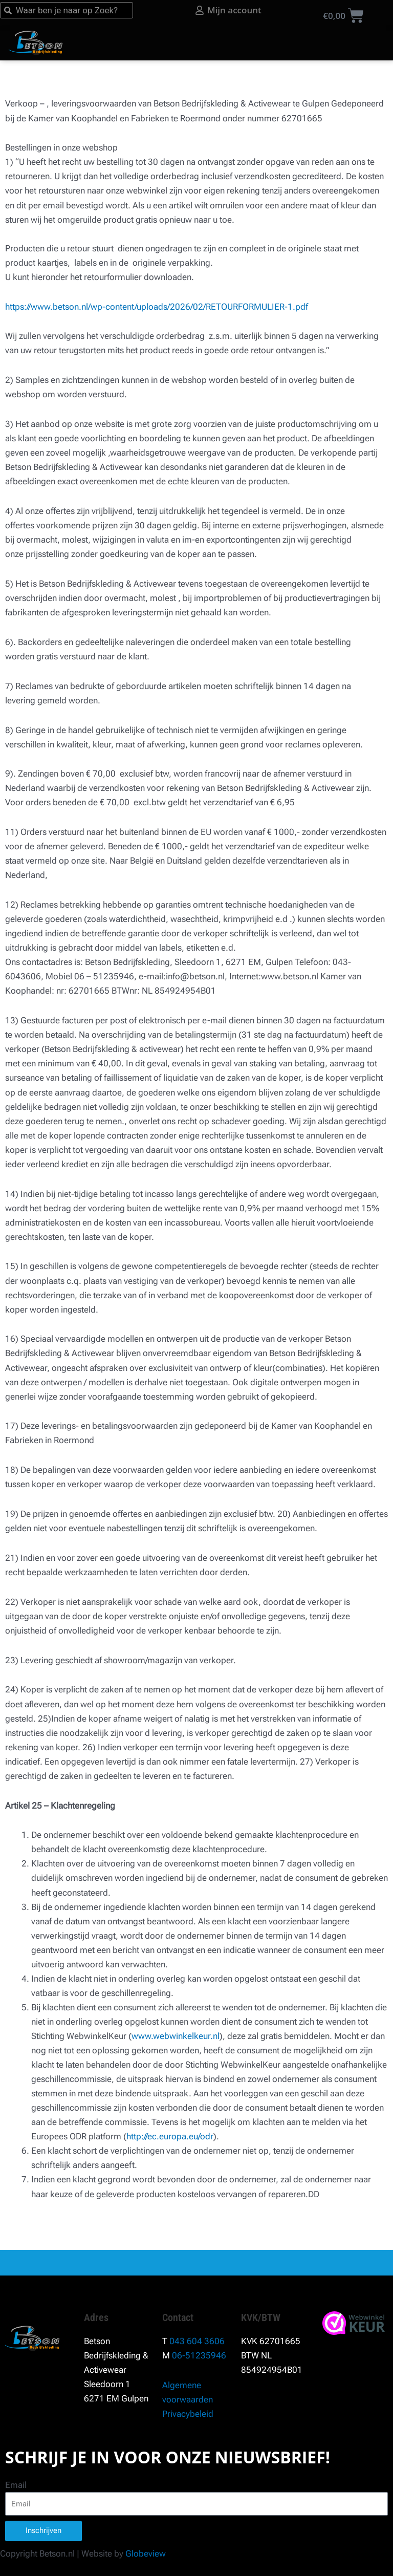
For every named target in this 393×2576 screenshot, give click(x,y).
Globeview (145, 2553)
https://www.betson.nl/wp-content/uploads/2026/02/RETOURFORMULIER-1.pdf (156, 307)
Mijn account (256, 10)
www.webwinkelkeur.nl (176, 2036)
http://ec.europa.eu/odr (169, 2136)
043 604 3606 (197, 2341)
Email (16, 2485)
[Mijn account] (221, 10)
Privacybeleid (187, 2414)
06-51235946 (199, 2355)
